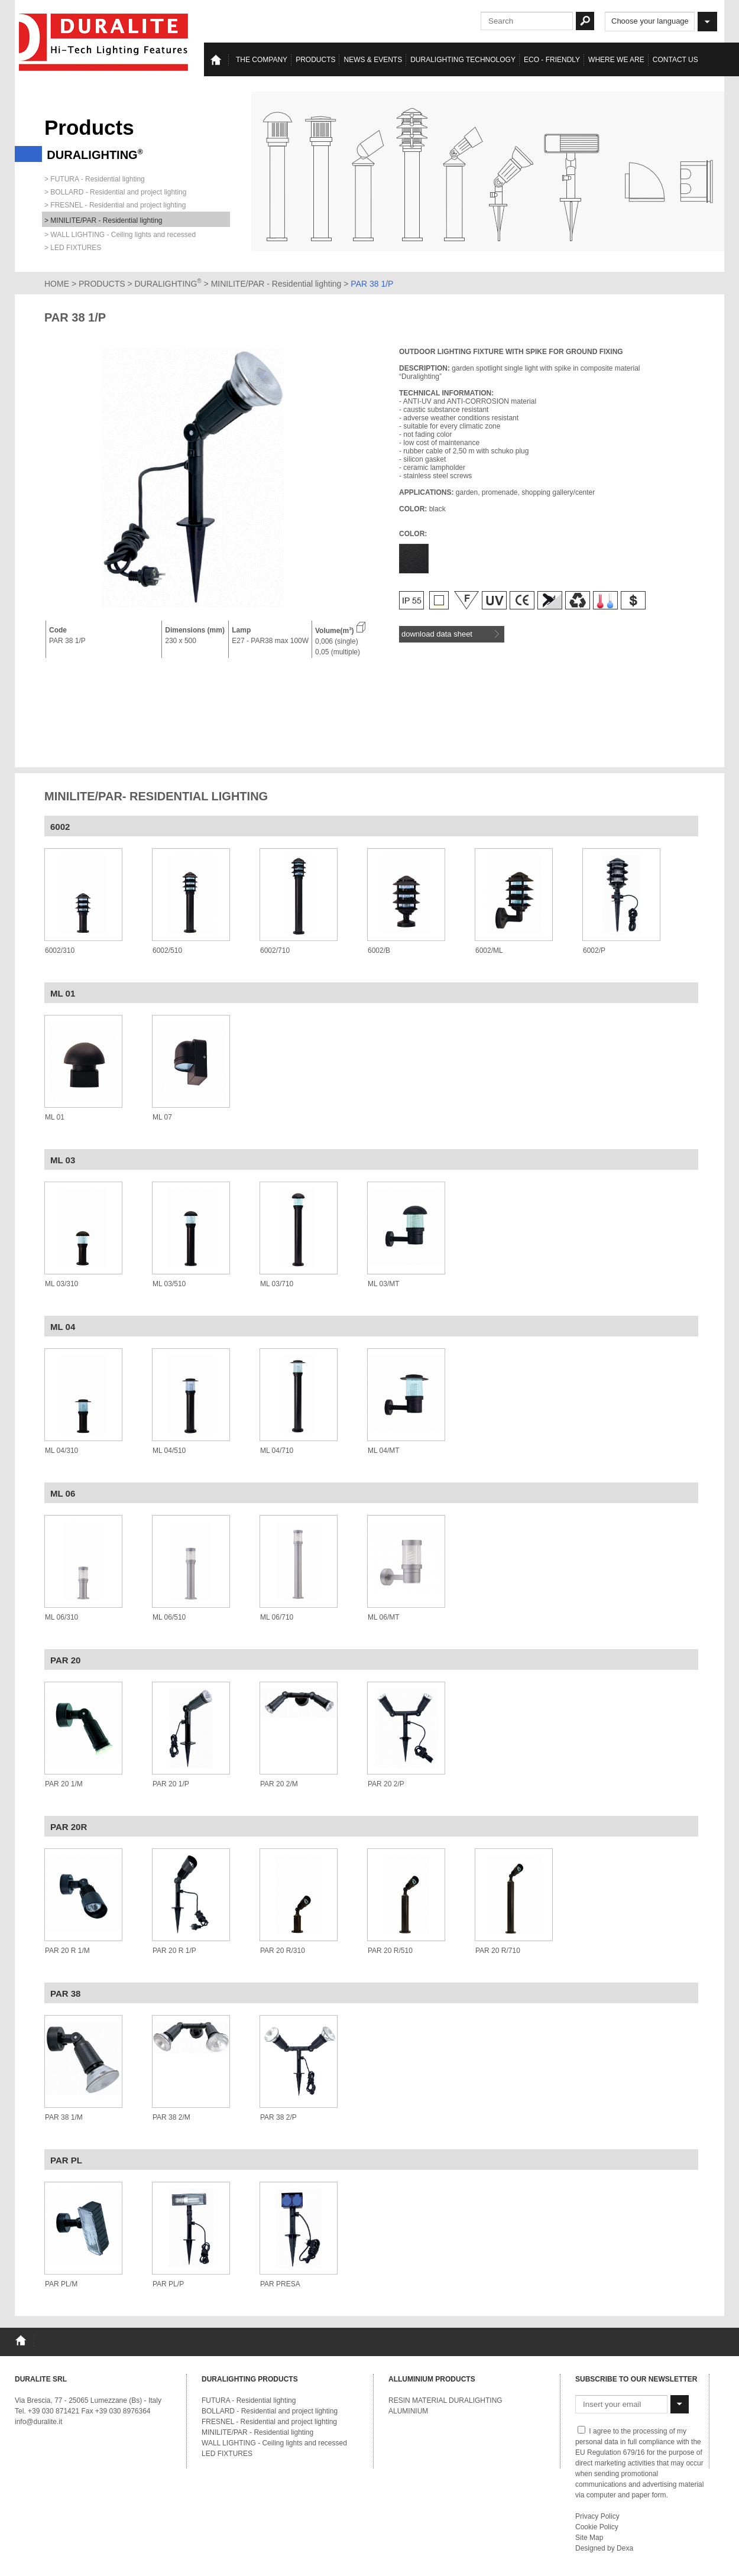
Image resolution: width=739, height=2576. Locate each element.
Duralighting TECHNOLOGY (463, 60)
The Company (261, 60)
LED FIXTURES (227, 2454)
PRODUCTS (102, 283)
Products (315, 60)
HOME (56, 283)
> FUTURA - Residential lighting (94, 179)
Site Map (589, 2537)
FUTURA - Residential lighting (249, 2400)
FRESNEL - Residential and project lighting (269, 2422)
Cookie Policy (596, 2527)
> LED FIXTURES (72, 248)
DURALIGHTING (168, 283)
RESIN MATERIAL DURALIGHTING (445, 2400)
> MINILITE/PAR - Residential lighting (103, 220)
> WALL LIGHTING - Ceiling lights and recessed (120, 235)
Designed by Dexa (604, 2548)
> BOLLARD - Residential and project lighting (115, 192)
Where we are (616, 60)
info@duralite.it (38, 2422)
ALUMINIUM (408, 2411)
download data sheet (450, 634)
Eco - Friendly (552, 60)
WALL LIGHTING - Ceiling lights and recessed (274, 2443)
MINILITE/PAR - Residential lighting (277, 283)
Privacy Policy (597, 2516)
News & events (372, 60)
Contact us (675, 60)
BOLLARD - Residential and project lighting (270, 2411)
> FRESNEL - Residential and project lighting (115, 205)
